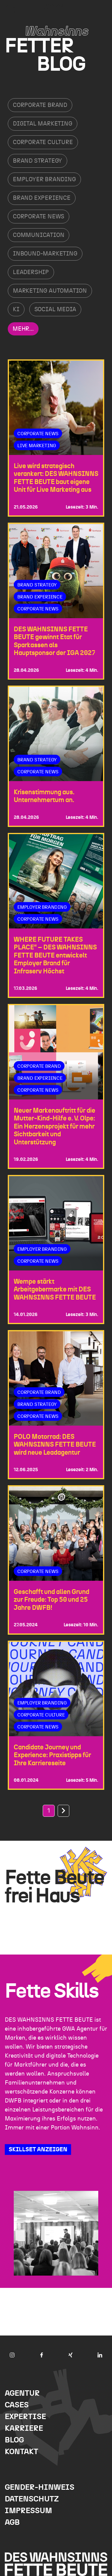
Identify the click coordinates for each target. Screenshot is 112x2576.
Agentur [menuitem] (22, 2393)
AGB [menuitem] (12, 2522)
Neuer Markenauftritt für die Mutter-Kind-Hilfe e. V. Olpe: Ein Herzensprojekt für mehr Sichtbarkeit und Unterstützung (54, 1126)
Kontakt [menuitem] (21, 2451)
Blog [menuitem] (14, 2440)
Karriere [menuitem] (24, 2428)
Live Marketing (36, 445)
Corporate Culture (43, 142)
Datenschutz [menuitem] (32, 2499)
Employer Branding (44, 179)
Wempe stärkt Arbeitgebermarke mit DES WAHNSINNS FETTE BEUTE (55, 1289)
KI (16, 309)
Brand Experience (41, 198)
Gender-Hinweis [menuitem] (39, 2487)
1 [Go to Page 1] (48, 1811)
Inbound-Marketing (45, 254)
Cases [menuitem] (17, 2405)
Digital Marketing (42, 124)
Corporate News (38, 217)
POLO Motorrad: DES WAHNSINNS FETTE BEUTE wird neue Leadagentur (55, 1444)
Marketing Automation (50, 291)
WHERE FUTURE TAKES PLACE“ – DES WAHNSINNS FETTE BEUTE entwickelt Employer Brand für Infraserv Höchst (55, 955)
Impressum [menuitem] (28, 2510)
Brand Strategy (37, 161)
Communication (38, 235)
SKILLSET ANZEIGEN (38, 2150)
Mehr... (23, 329)
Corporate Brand (40, 105)
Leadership (31, 272)
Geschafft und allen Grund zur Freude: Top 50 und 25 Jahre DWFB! (51, 1600)
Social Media (55, 309)
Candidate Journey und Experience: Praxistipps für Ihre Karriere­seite (52, 1755)
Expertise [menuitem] (25, 2416)
